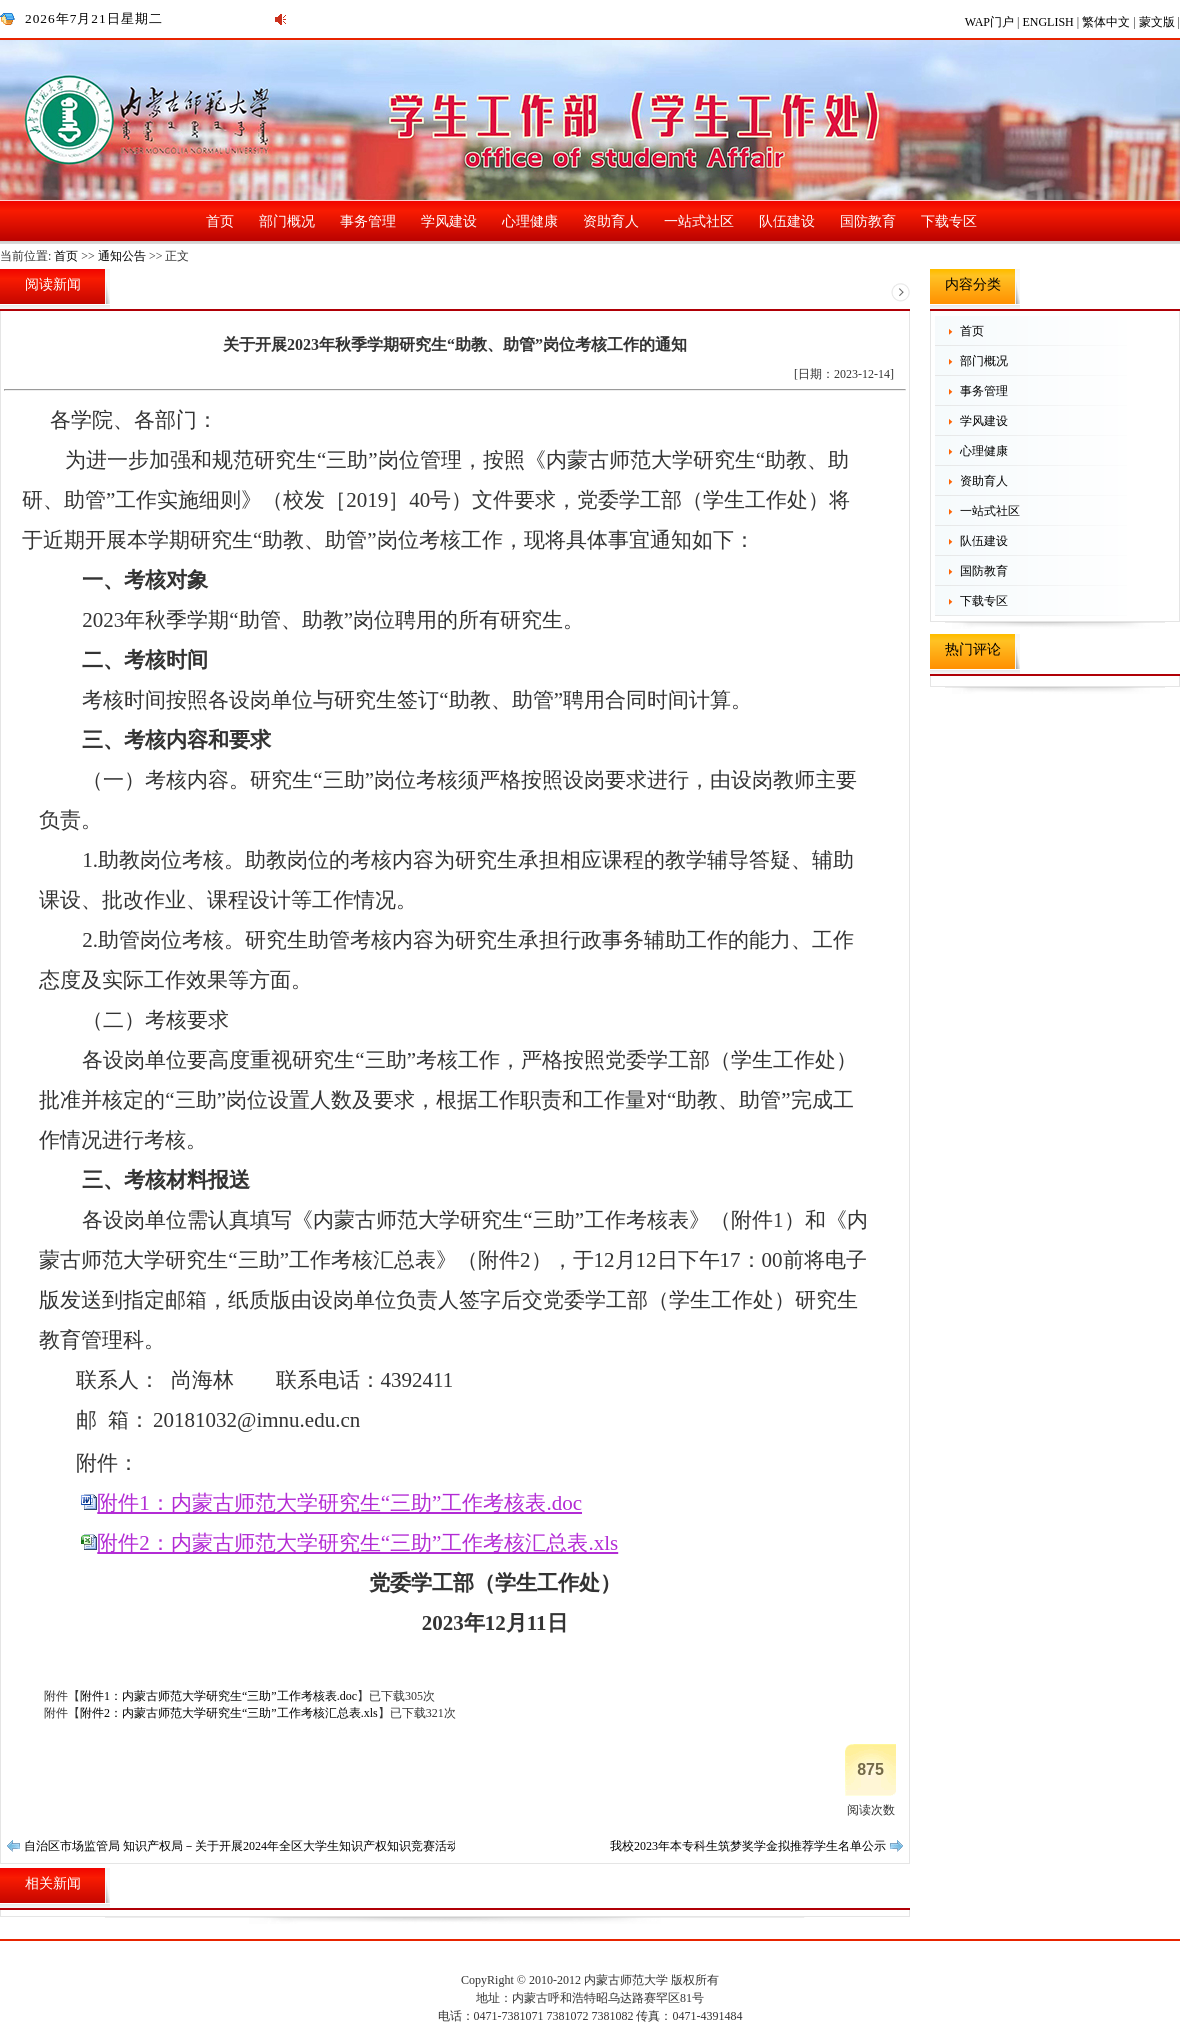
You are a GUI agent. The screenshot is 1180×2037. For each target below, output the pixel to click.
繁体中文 (1107, 22)
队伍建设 (787, 221)
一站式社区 (699, 221)
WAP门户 (991, 22)
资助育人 (611, 221)
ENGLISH (1049, 22)
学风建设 (449, 221)
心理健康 (530, 221)
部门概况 (287, 221)
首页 (220, 221)
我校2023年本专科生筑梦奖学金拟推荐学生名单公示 (748, 1846)
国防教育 (868, 221)
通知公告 (122, 256)
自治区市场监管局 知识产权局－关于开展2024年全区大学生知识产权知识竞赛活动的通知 (259, 1846)
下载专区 (949, 221)
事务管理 (368, 221)
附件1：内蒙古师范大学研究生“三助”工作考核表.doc (339, 1503)
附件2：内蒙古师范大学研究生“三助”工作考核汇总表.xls (357, 1543)
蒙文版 (1158, 22)
